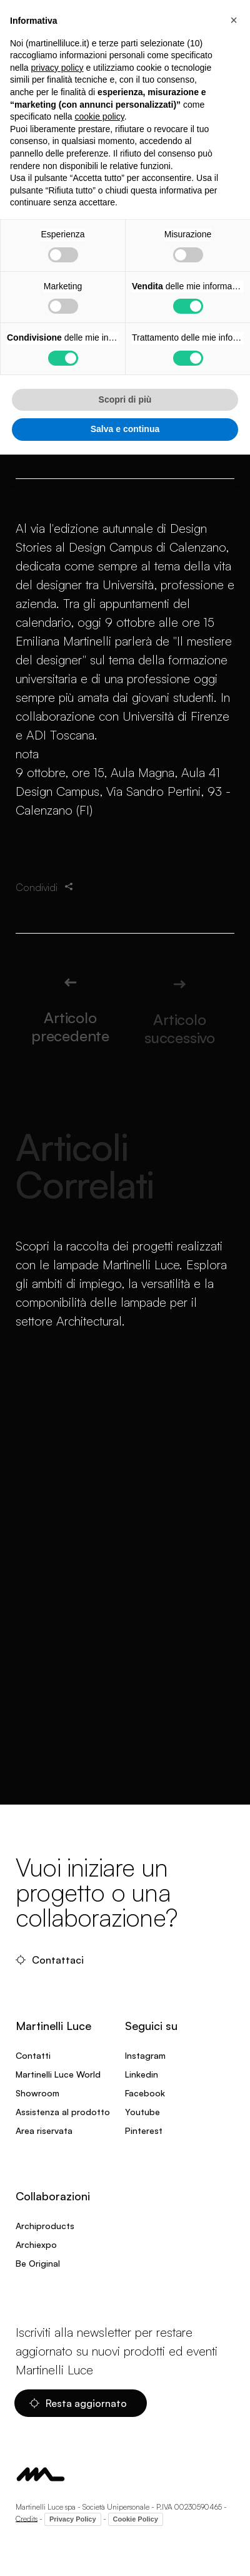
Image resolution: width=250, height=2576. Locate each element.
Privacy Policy (72, 2519)
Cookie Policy (135, 2519)
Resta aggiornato (78, 2403)
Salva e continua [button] (125, 429)
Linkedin (141, 2074)
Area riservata (44, 2130)
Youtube (142, 2111)
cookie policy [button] (99, 116)
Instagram (145, 2055)
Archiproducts (45, 2225)
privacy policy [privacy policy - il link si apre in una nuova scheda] (57, 68)
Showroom (37, 2093)
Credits (27, 2518)
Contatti (33, 2055)
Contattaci (50, 1960)
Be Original (38, 2263)
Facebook (145, 2093)
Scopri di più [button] (125, 399)
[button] (234, 20)
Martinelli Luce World (58, 2074)
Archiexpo (36, 2244)
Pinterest (143, 2130)
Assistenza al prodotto (63, 2111)
